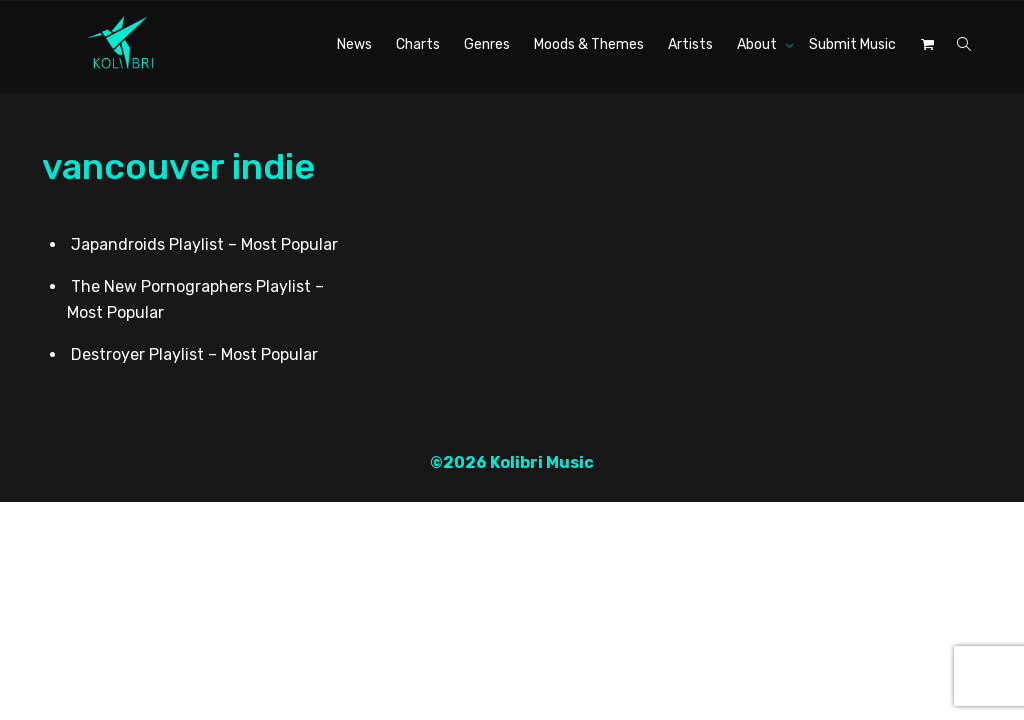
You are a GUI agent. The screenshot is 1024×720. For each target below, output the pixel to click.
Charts (418, 44)
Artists (690, 44)
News (354, 44)
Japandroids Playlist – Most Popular (204, 242)
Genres (487, 44)
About (758, 44)
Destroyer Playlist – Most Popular (194, 352)
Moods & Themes (589, 44)
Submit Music (852, 44)
